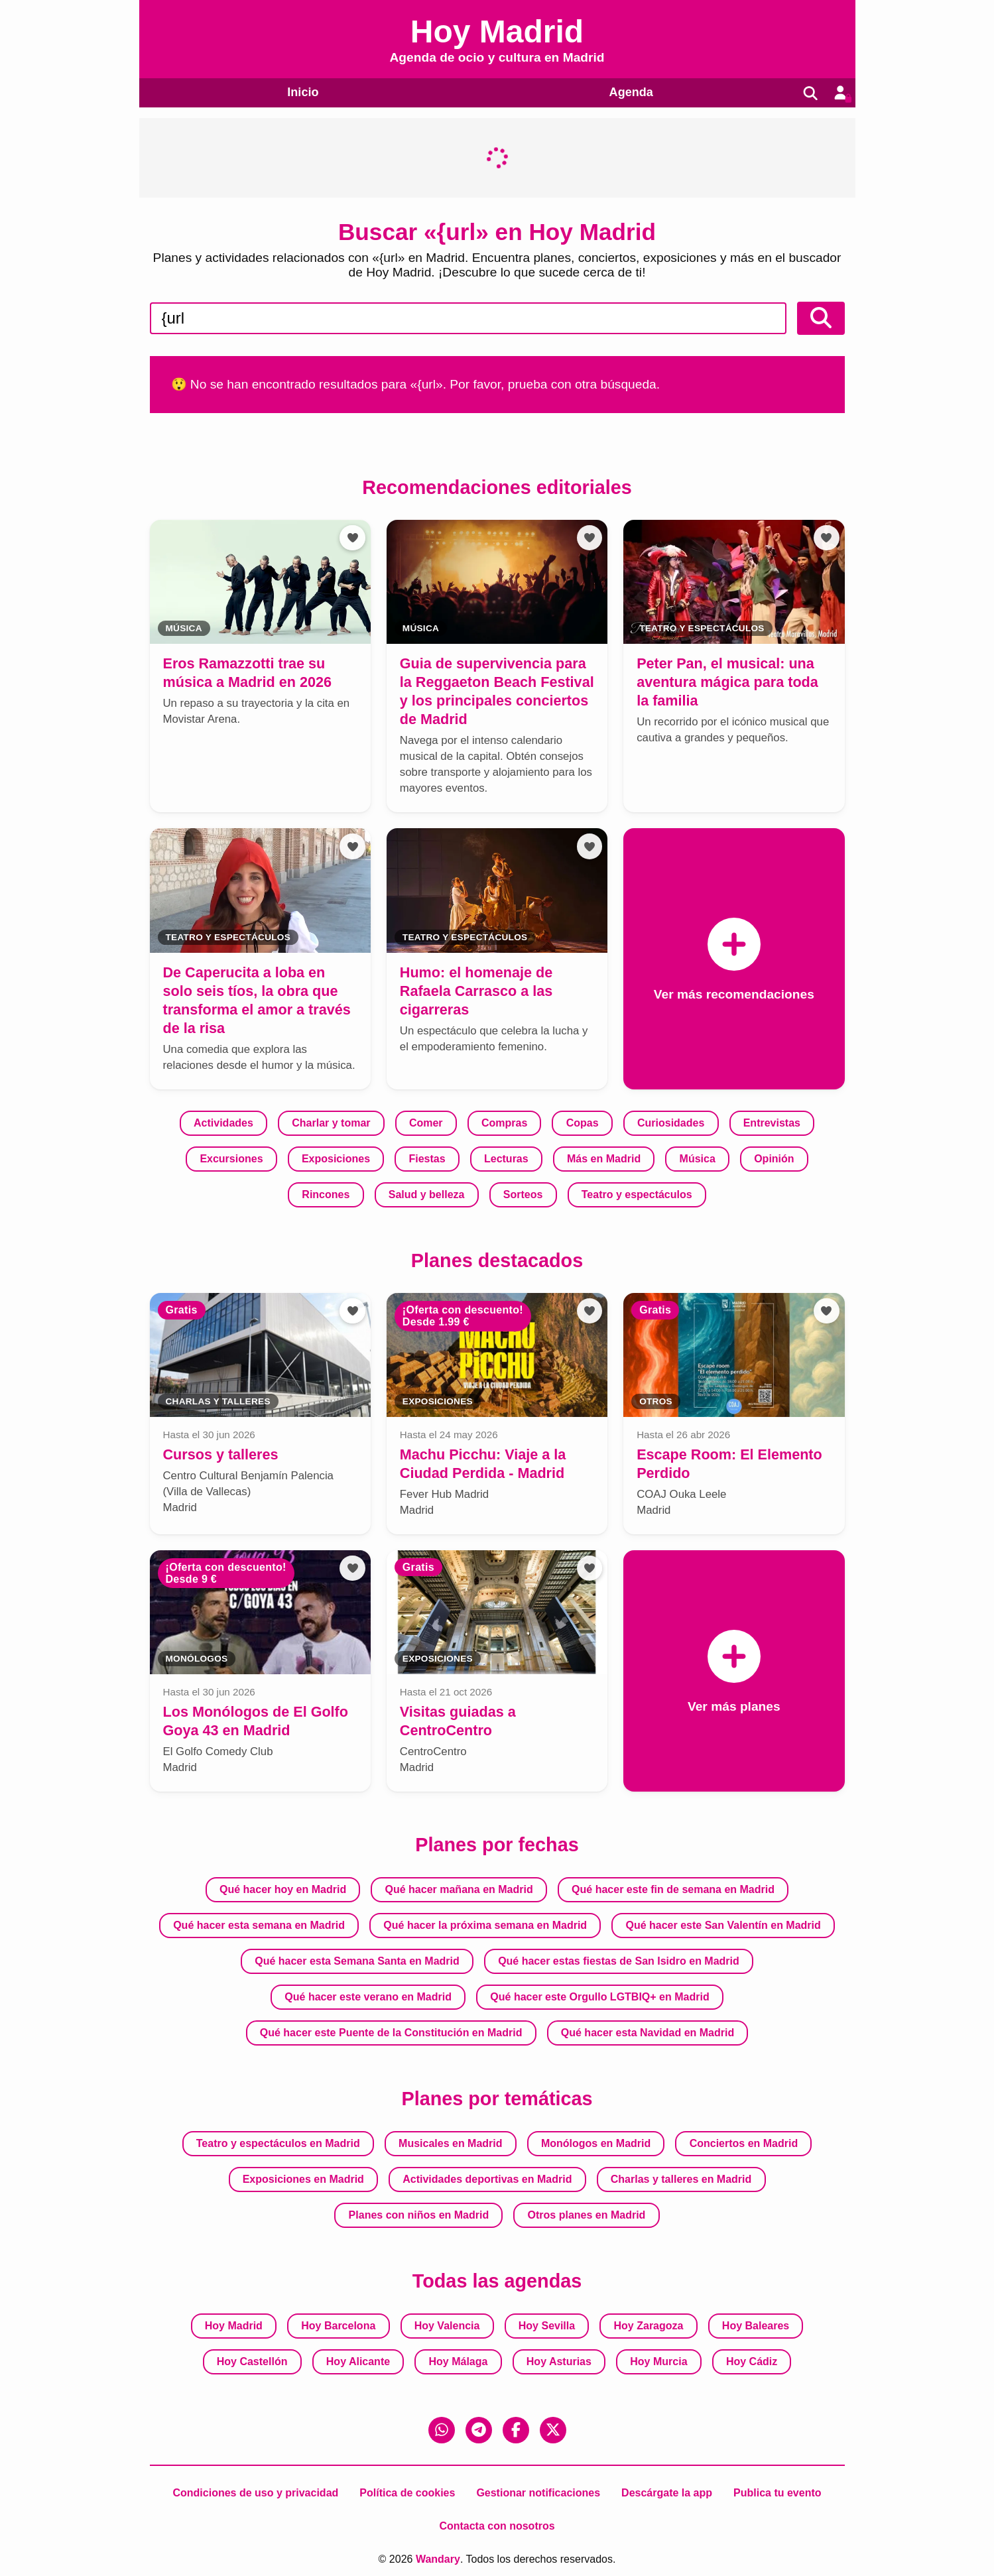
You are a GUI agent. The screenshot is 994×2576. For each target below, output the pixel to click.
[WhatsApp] (441, 2430)
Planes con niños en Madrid (419, 2215)
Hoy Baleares (755, 2325)
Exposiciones (336, 1159)
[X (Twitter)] (553, 2430)
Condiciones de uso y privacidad (255, 2492)
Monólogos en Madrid (596, 2143)
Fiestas (426, 1159)
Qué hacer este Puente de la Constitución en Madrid (391, 2032)
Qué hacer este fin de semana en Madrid (673, 1889)
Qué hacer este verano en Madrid (368, 1996)
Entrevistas (771, 1123)
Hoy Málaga (458, 2361)
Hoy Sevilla (547, 2325)
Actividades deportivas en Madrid (487, 2179)
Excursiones (231, 1159)
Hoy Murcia (658, 2361)
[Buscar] (808, 92)
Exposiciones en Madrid (303, 2179)
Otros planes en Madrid (587, 2215)
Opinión (774, 1159)
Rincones (325, 1195)
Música (697, 1159)
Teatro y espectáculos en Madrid (278, 2143)
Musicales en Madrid (451, 2143)
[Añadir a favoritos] (352, 538)
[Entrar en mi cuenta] (839, 92)
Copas (582, 1123)
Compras (504, 1123)
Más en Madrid (604, 1159)
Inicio (301, 92)
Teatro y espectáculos (637, 1195)
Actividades (223, 1123)
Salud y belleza (427, 1195)
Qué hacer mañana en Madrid (459, 1889)
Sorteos (523, 1195)
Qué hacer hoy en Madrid (282, 1889)
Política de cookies (407, 2492)
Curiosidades (670, 1123)
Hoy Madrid (234, 2325)
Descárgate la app (666, 2492)
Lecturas (506, 1159)
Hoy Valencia (447, 2325)
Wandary (438, 2559)
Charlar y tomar (331, 1123)
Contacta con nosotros (496, 2526)
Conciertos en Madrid (744, 2143)
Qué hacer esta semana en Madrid (259, 1925)
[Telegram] (479, 2430)
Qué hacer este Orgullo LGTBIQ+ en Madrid (599, 1996)
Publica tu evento (777, 2492)
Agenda (628, 92)
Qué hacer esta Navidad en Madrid (647, 2032)
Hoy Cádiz (751, 2361)
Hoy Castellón (252, 2361)
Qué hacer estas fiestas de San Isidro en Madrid (618, 1961)
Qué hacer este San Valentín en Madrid (722, 1925)
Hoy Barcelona (338, 2325)
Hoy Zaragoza (649, 2325)
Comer (426, 1123)
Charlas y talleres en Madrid (681, 2179)
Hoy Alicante (358, 2361)
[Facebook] (516, 2430)
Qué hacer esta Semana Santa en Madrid (357, 1961)
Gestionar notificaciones (538, 2492)
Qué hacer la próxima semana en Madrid (485, 1925)
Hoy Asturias (559, 2361)
